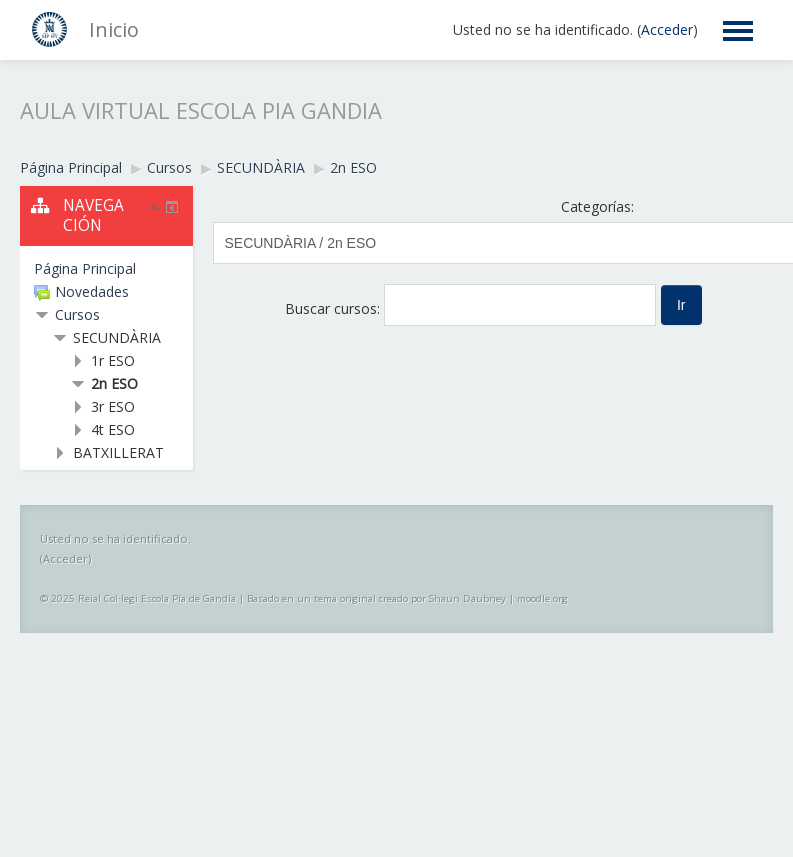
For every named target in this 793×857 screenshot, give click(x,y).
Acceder (667, 29)
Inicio (114, 29)
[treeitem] (106, 269)
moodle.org (542, 598)
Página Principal (85, 268)
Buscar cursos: (334, 308)
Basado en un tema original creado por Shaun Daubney (376, 598)
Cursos (77, 314)
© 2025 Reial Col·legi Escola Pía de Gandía (138, 598)
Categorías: (597, 206)
